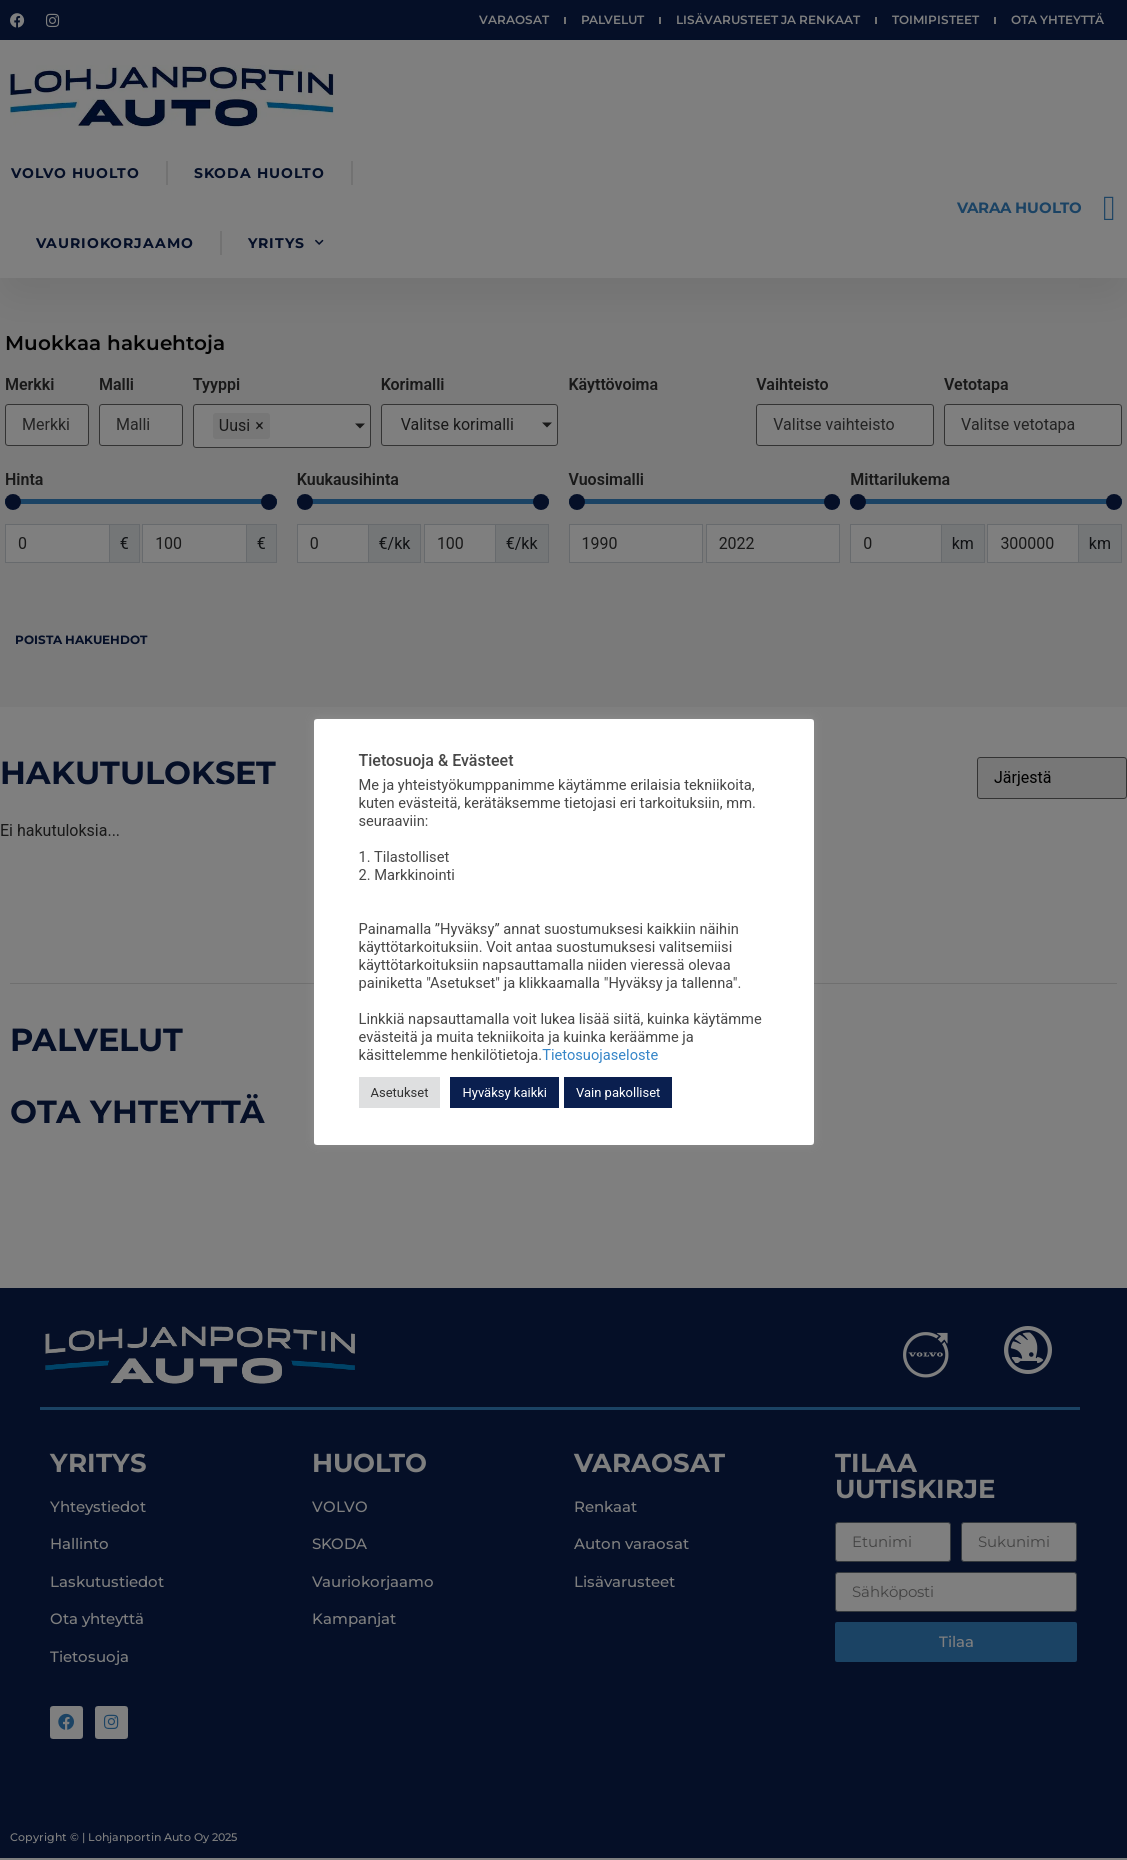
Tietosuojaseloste (600, 1055)
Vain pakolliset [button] (618, 1092)
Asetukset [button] (400, 1092)
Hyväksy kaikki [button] (504, 1092)
